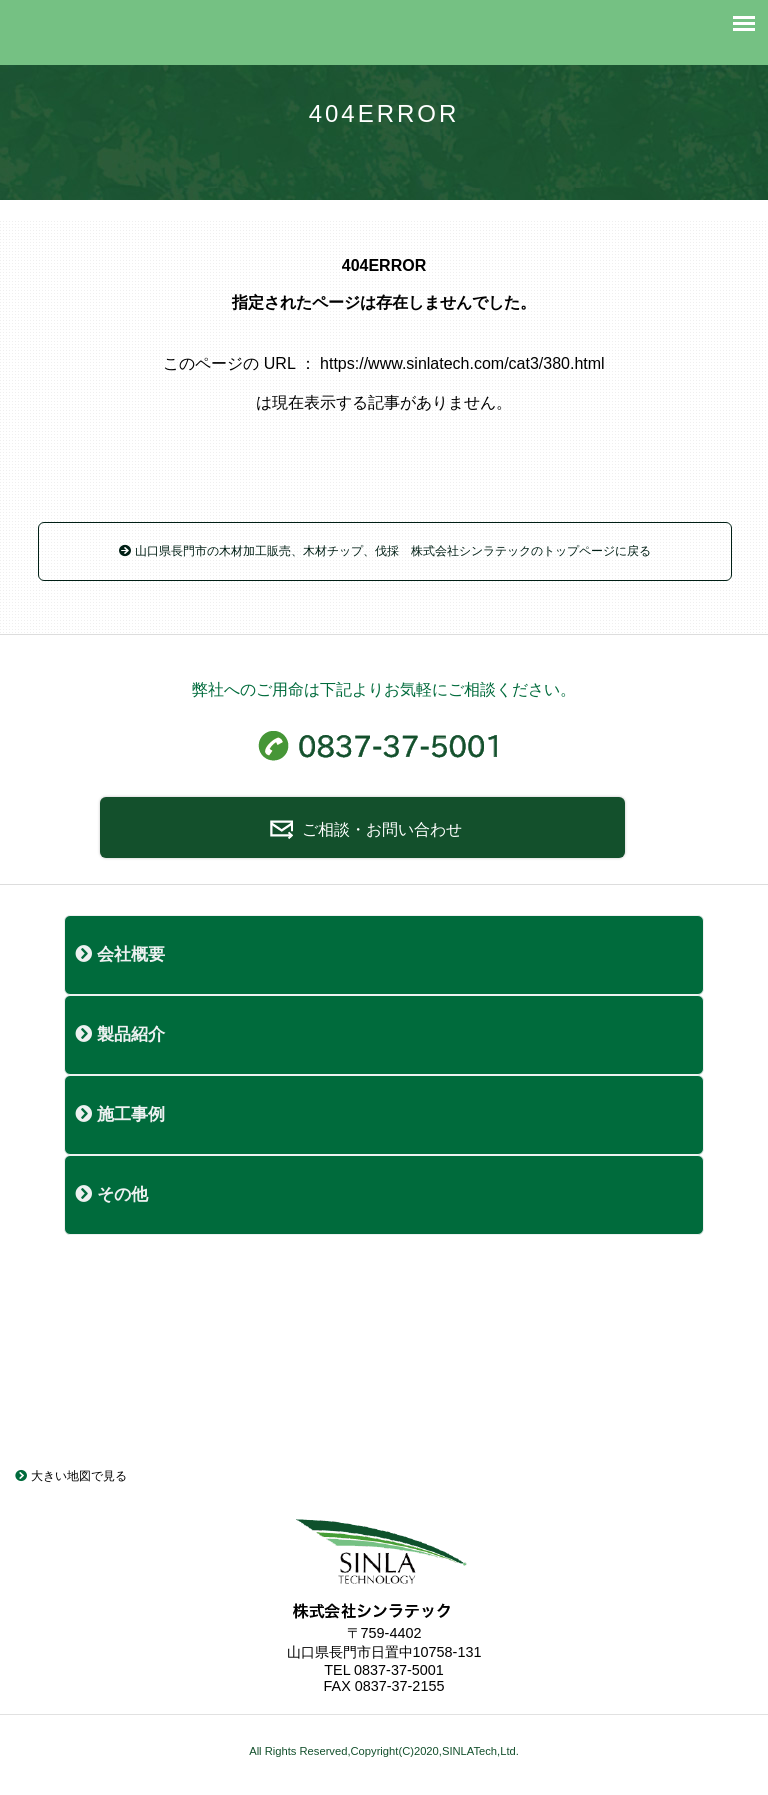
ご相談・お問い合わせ (362, 829)
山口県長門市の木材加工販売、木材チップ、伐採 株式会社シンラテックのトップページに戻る (384, 551)
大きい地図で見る (70, 1476)
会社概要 (120, 954)
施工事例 (120, 1114)
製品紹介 (120, 1034)
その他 (111, 1194)
